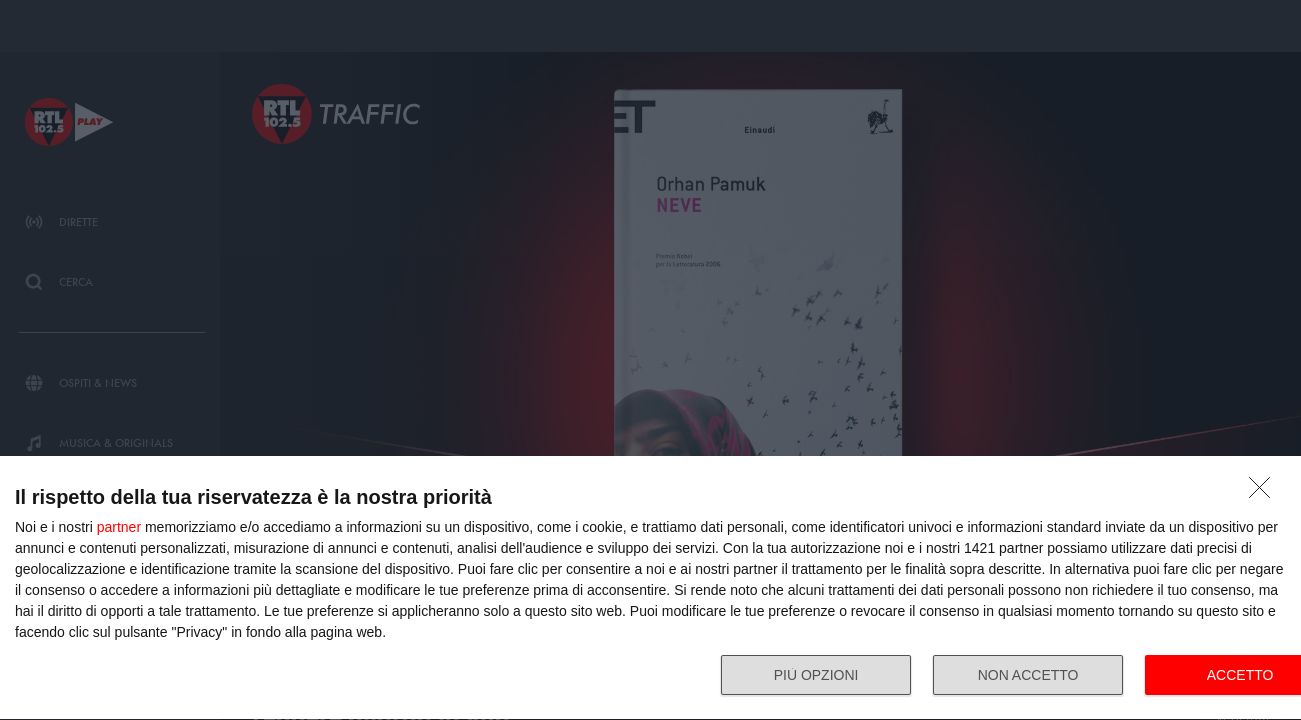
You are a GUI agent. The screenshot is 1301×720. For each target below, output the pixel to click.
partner (119, 527)
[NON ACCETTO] (1265, 493)
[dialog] (650, 588)
